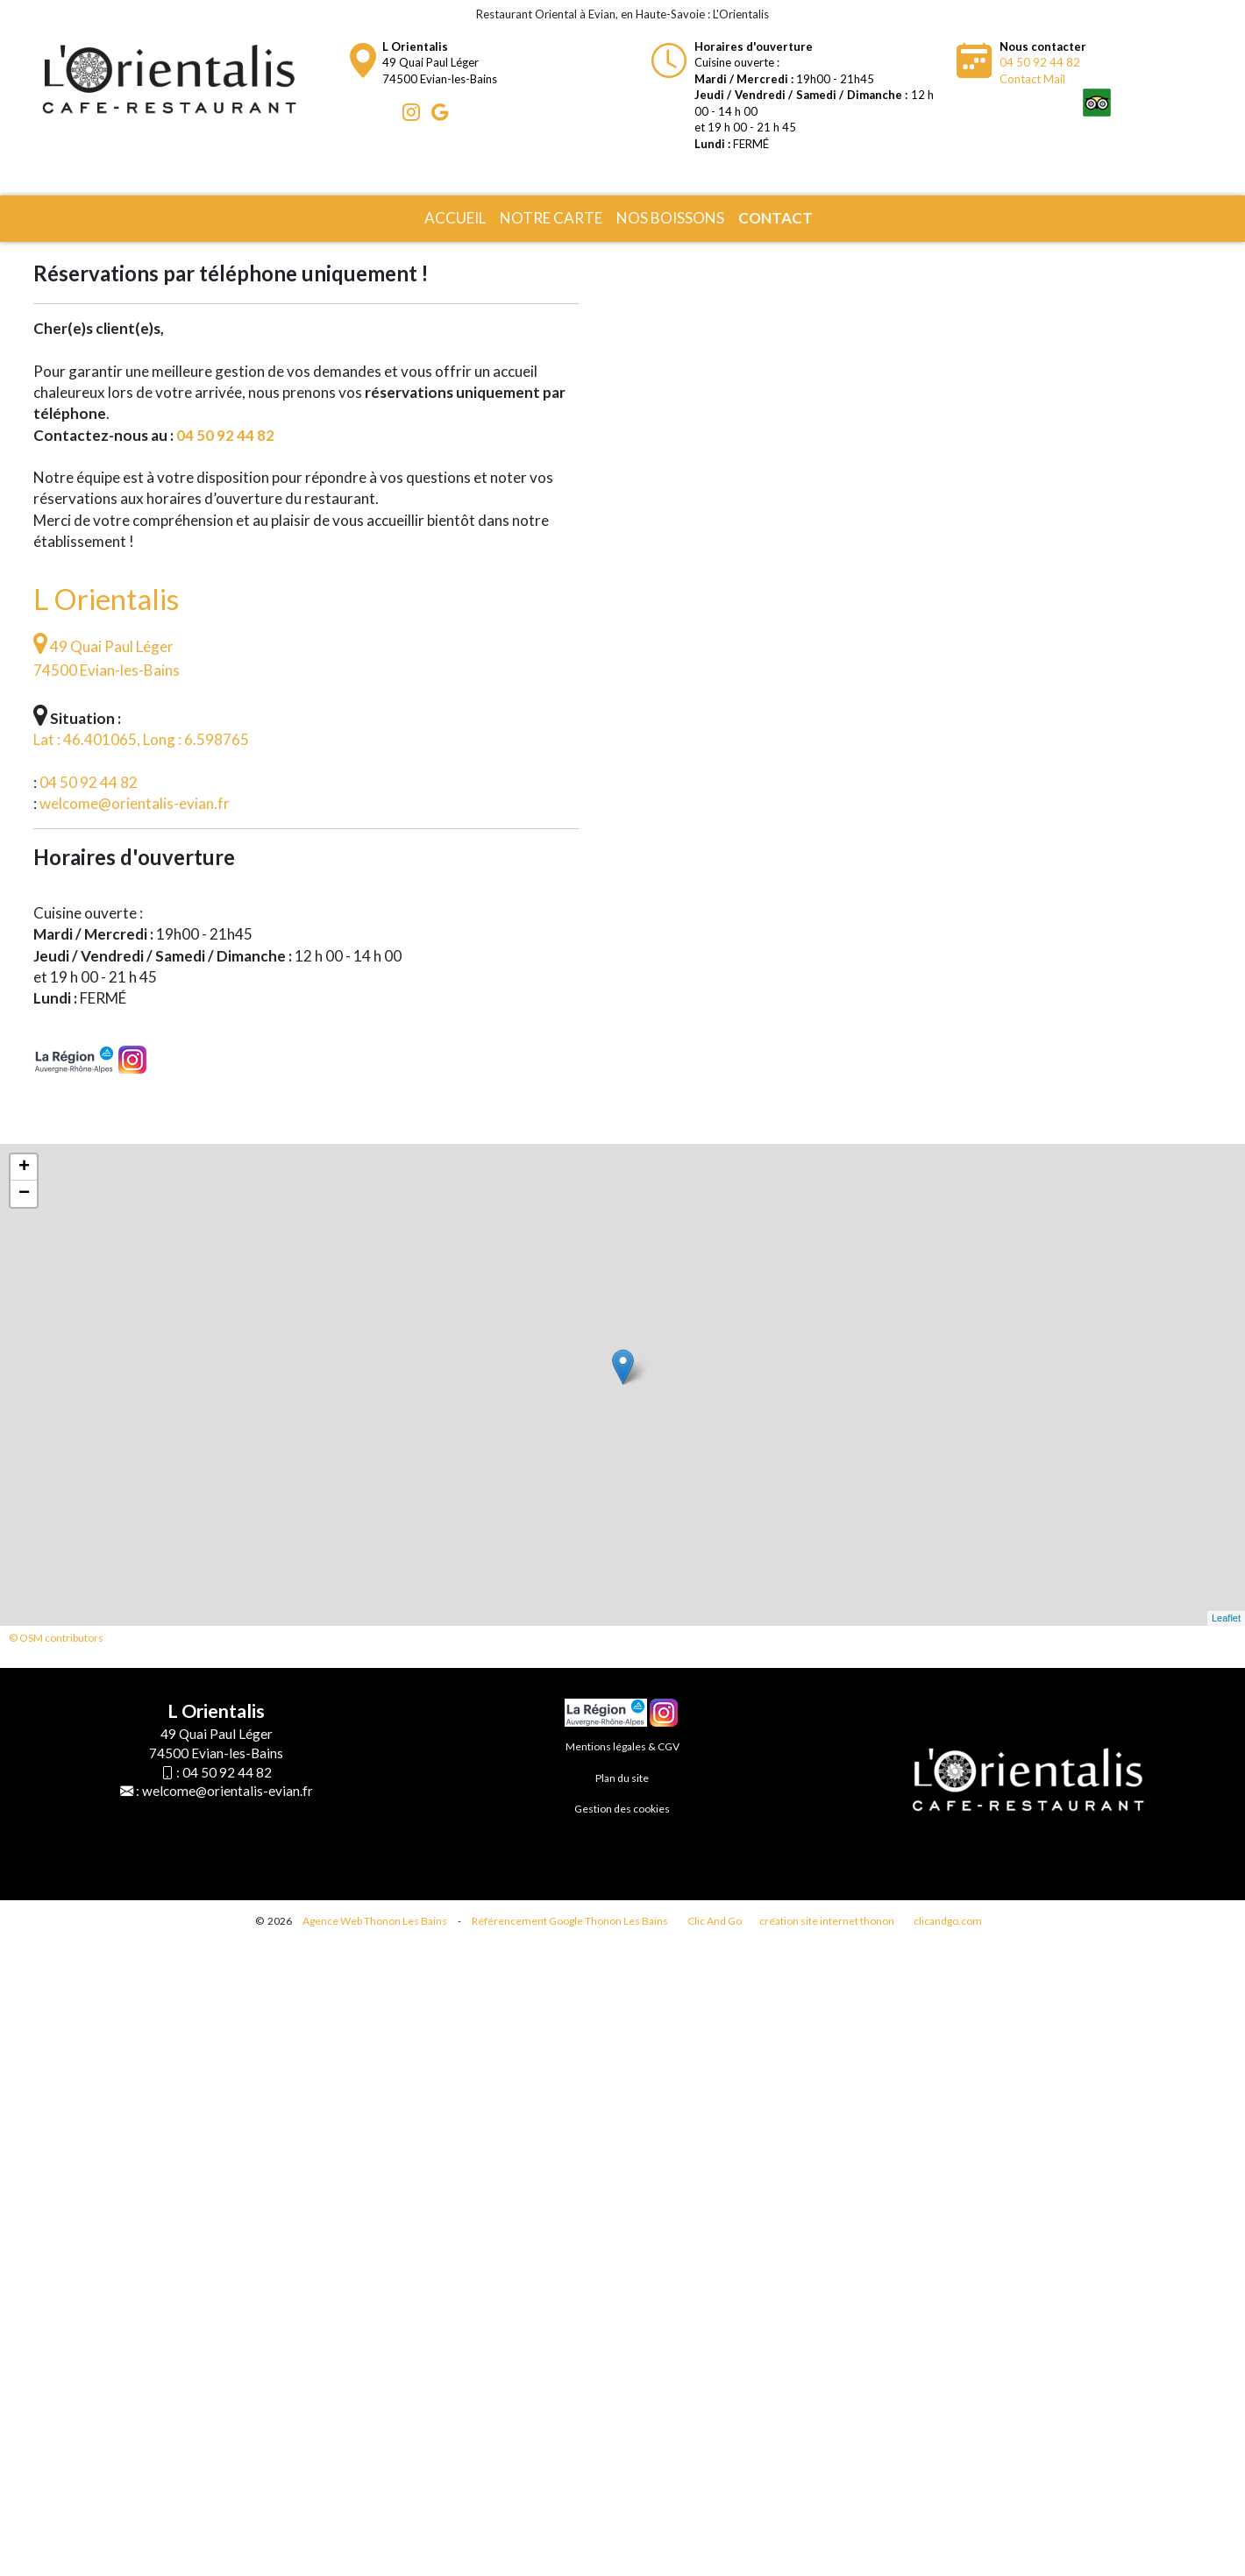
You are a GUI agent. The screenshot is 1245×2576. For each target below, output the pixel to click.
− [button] (24, 1194)
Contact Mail (1032, 79)
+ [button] (24, 1167)
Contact (775, 218)
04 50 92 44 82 (1040, 62)
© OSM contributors (56, 1637)
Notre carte (551, 218)
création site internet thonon (826, 1920)
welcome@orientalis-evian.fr (134, 803)
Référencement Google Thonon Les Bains (570, 1920)
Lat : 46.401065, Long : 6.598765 (141, 739)
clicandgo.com (948, 1920)
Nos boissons (670, 218)
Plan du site (622, 1778)
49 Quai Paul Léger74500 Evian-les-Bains (439, 62)
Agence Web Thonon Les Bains (374, 1920)
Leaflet (1226, 1618)
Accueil (455, 218)
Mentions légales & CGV (622, 1746)
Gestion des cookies (622, 1808)
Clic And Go (714, 1920)
